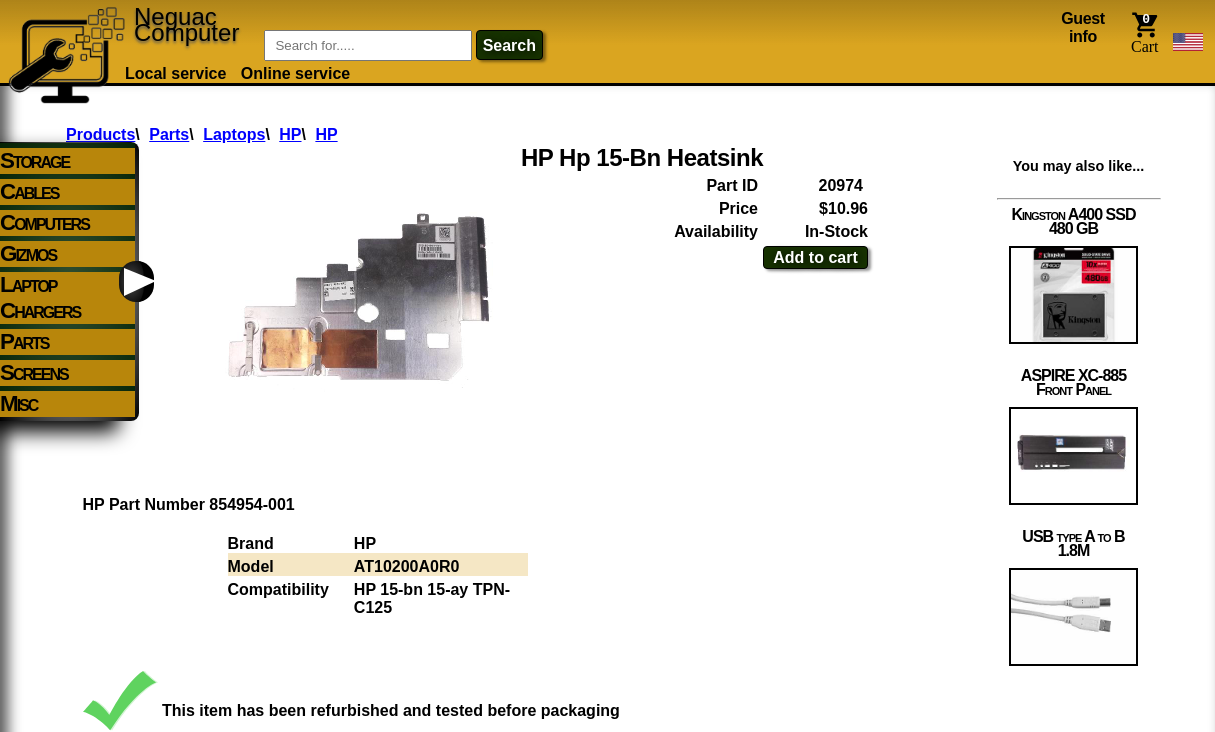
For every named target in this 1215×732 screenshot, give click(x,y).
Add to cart (815, 257)
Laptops (234, 134)
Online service (295, 73)
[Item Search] (368, 45)
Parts (169, 134)
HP (290, 134)
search (509, 45)
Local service (175, 73)
